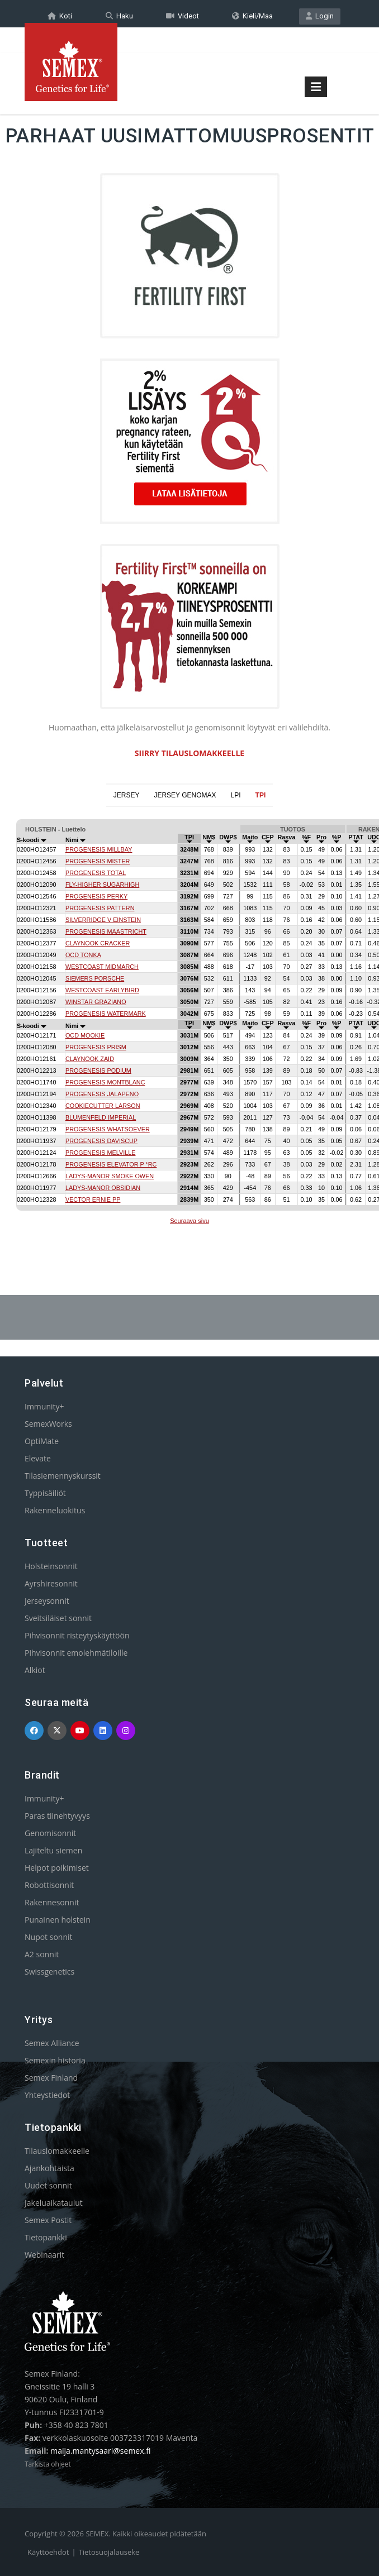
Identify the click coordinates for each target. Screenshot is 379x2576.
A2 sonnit (42, 1953)
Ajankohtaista (49, 2167)
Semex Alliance (52, 2042)
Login (320, 15)
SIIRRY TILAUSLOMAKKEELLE (189, 752)
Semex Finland (51, 2077)
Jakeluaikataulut (54, 2202)
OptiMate (42, 1440)
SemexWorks (48, 1423)
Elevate (38, 1457)
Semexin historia (55, 2059)
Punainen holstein (58, 1919)
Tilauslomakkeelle (57, 2150)
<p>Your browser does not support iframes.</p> (189, 1023)
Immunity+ (44, 1406)
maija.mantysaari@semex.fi (100, 2450)
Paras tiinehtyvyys (57, 1815)
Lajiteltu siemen (53, 1849)
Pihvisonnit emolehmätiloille (76, 1652)
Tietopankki (46, 2236)
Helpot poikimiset (57, 1867)
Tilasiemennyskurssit (63, 1475)
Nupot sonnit (49, 1936)
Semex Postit (48, 2219)
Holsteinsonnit (51, 1565)
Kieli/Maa (252, 15)
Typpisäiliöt (45, 1492)
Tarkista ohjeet (48, 2463)
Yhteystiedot (47, 2094)
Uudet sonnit (48, 2185)
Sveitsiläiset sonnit (58, 1617)
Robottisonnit (49, 1884)
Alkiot (35, 1669)
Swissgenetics (49, 1971)
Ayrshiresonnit (51, 1583)
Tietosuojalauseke (109, 2551)
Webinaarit (44, 2254)
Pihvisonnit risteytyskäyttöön (77, 1634)
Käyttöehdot (48, 2551)
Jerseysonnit (47, 1600)
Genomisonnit (50, 1832)
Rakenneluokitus (55, 1509)
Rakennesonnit (52, 1901)
